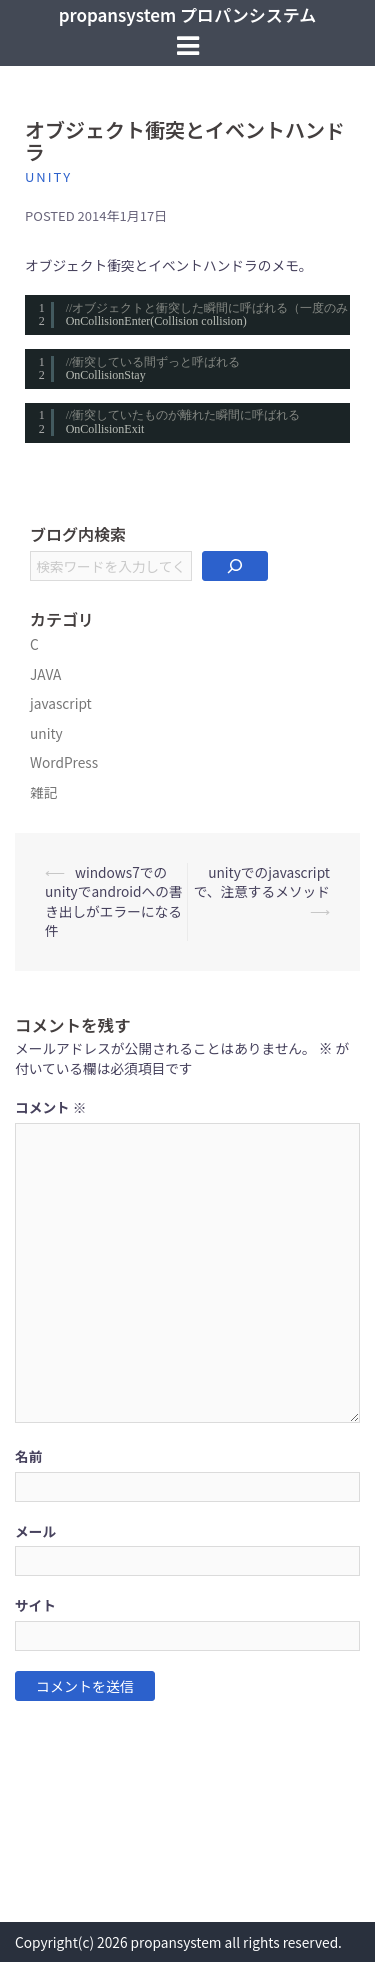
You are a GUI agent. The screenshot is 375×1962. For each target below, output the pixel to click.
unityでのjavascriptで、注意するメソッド (262, 882)
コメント (51, 1107)
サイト (35, 1605)
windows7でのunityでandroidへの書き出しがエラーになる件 (114, 901)
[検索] (235, 566)
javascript (61, 703)
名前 (28, 1456)
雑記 (43, 792)
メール (35, 1531)
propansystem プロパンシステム (188, 14)
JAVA (45, 674)
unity (48, 176)
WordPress (64, 762)
